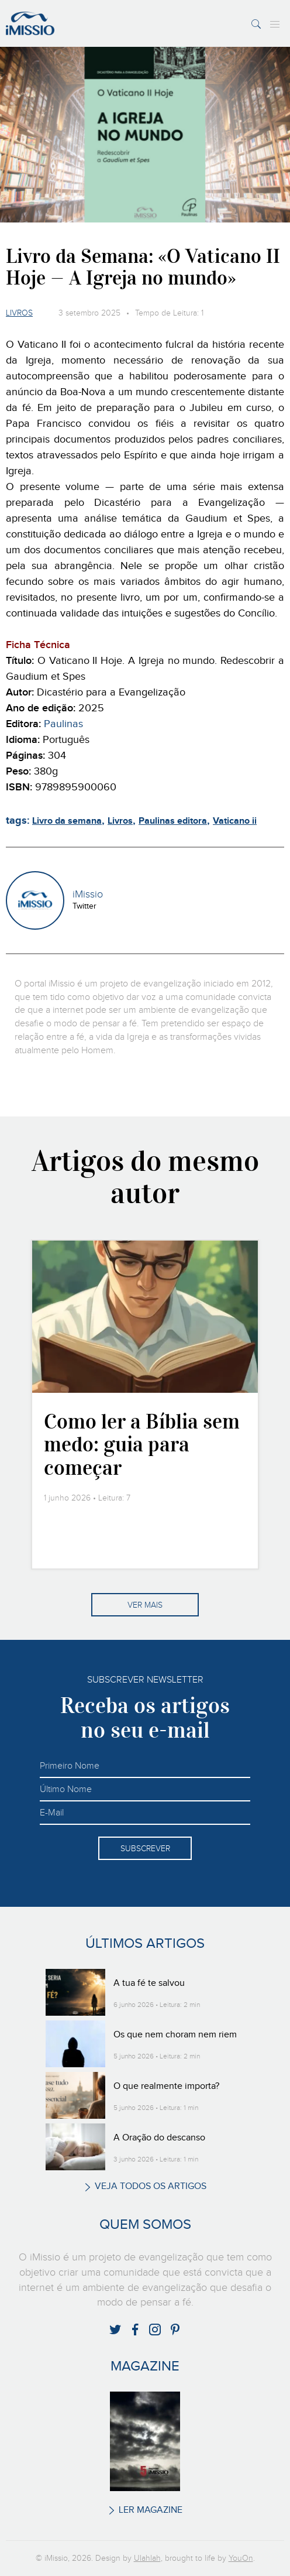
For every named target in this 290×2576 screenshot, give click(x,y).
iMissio (87, 894)
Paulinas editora (173, 821)
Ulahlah (147, 2558)
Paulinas (63, 724)
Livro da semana (67, 821)
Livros (19, 313)
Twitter (84, 906)
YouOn (241, 2558)
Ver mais (145, 1605)
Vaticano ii (235, 821)
